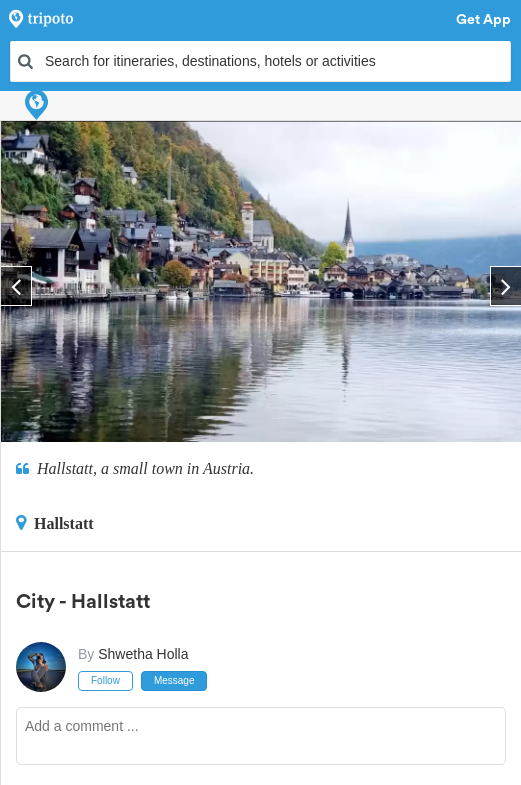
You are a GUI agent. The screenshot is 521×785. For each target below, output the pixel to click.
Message (174, 680)
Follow (105, 680)
